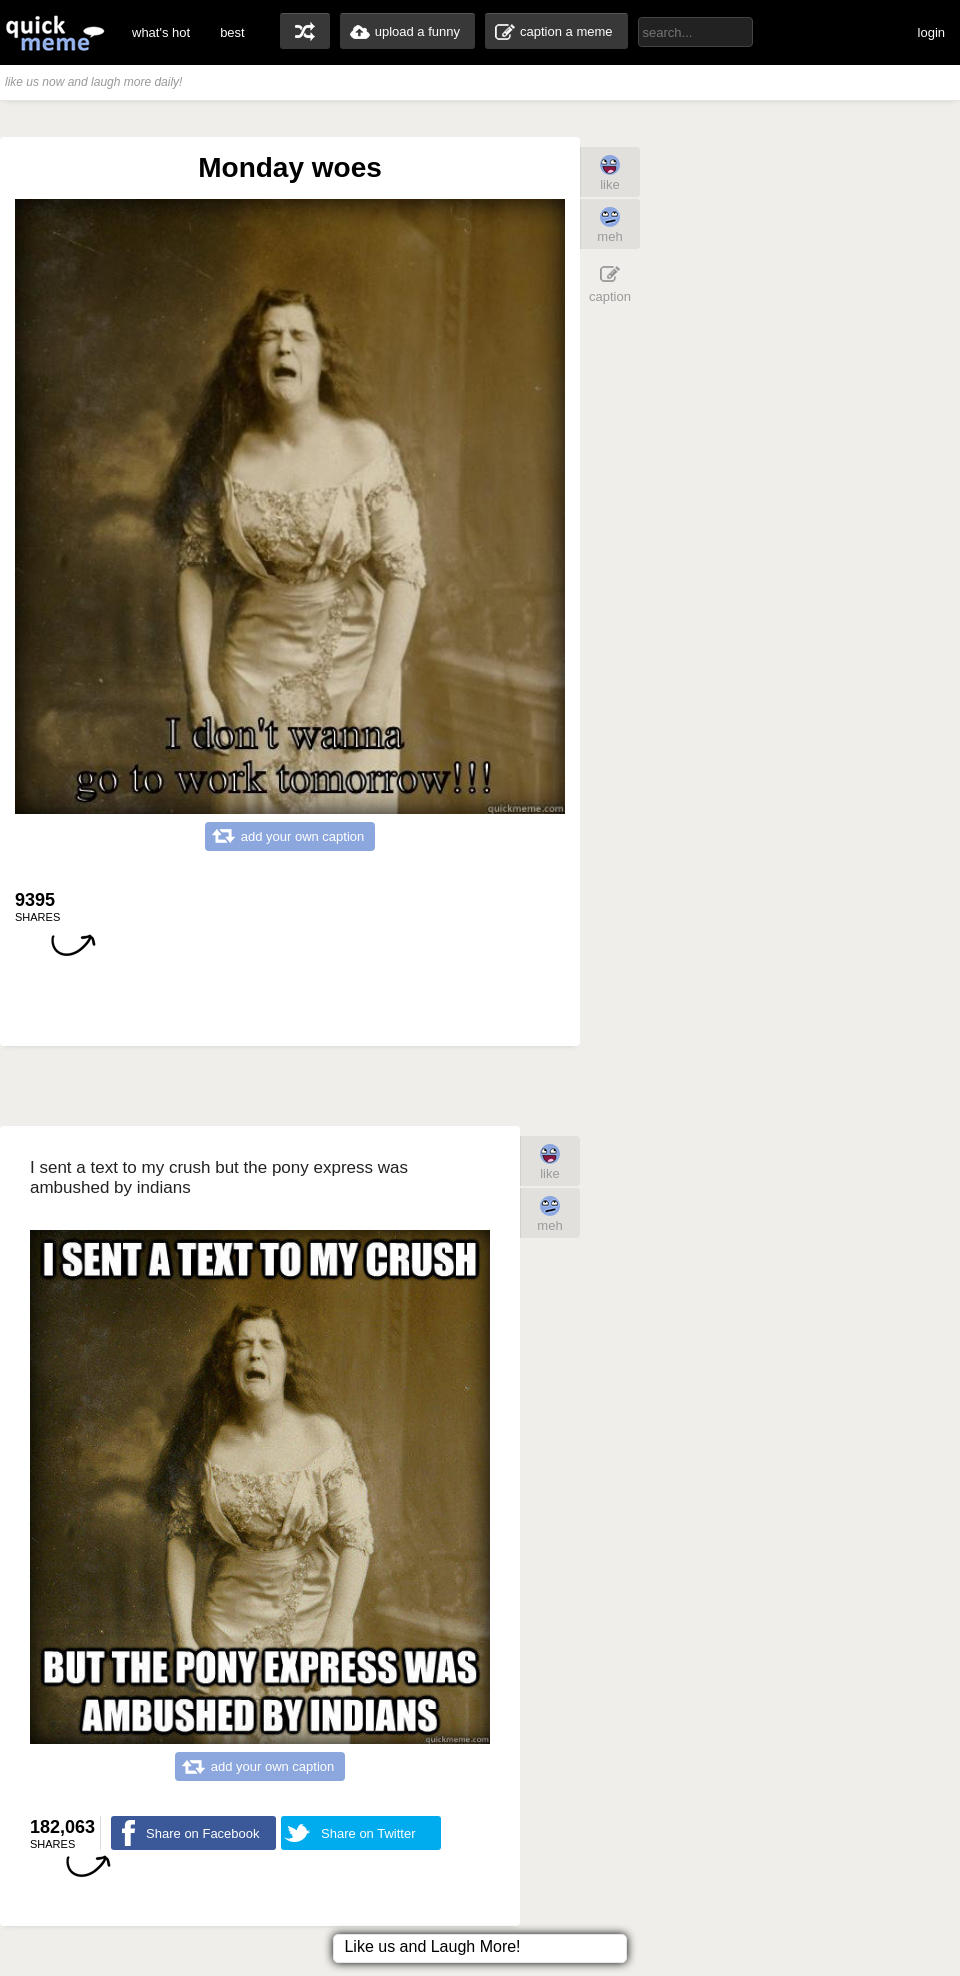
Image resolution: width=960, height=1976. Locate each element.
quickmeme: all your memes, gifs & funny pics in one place (55, 32)
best (232, 32)
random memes (305, 31)
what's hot (161, 32)
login (931, 32)
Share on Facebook (202, 1833)
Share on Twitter (368, 1833)
